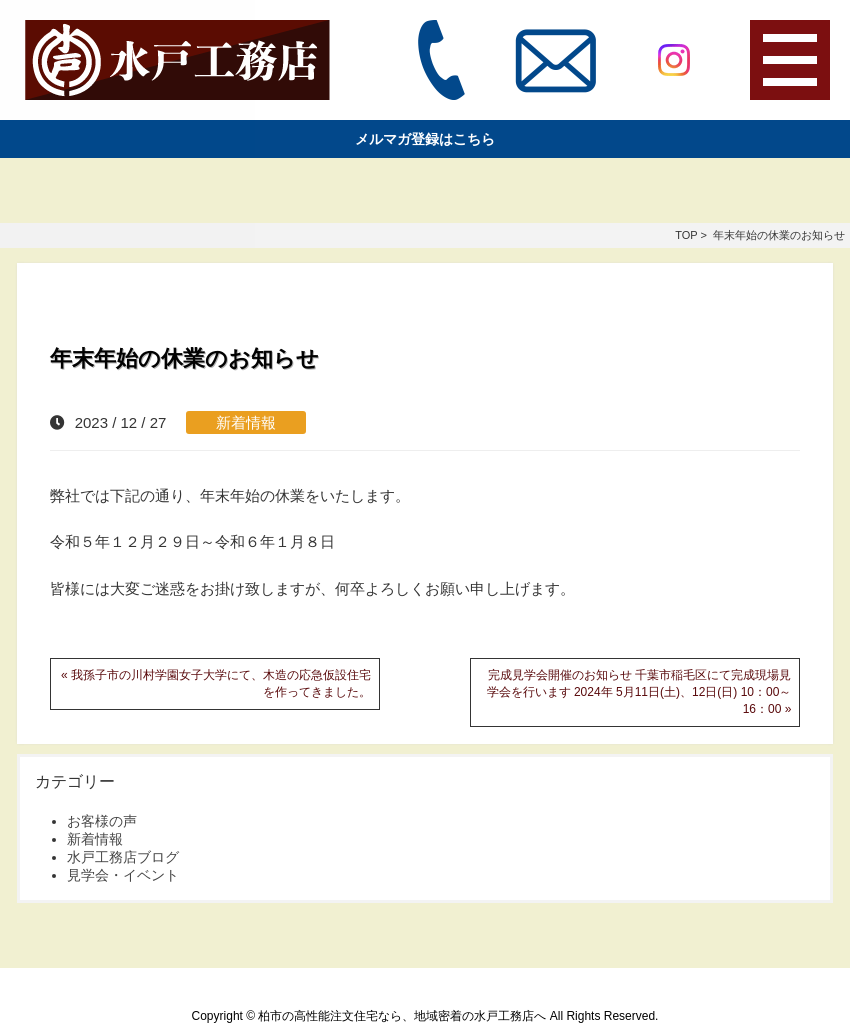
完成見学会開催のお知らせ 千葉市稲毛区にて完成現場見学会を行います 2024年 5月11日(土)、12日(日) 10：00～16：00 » (639, 692)
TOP (686, 235)
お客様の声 (102, 821)
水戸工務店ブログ (123, 857)
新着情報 (246, 422)
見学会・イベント (123, 875)
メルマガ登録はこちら (425, 139)
